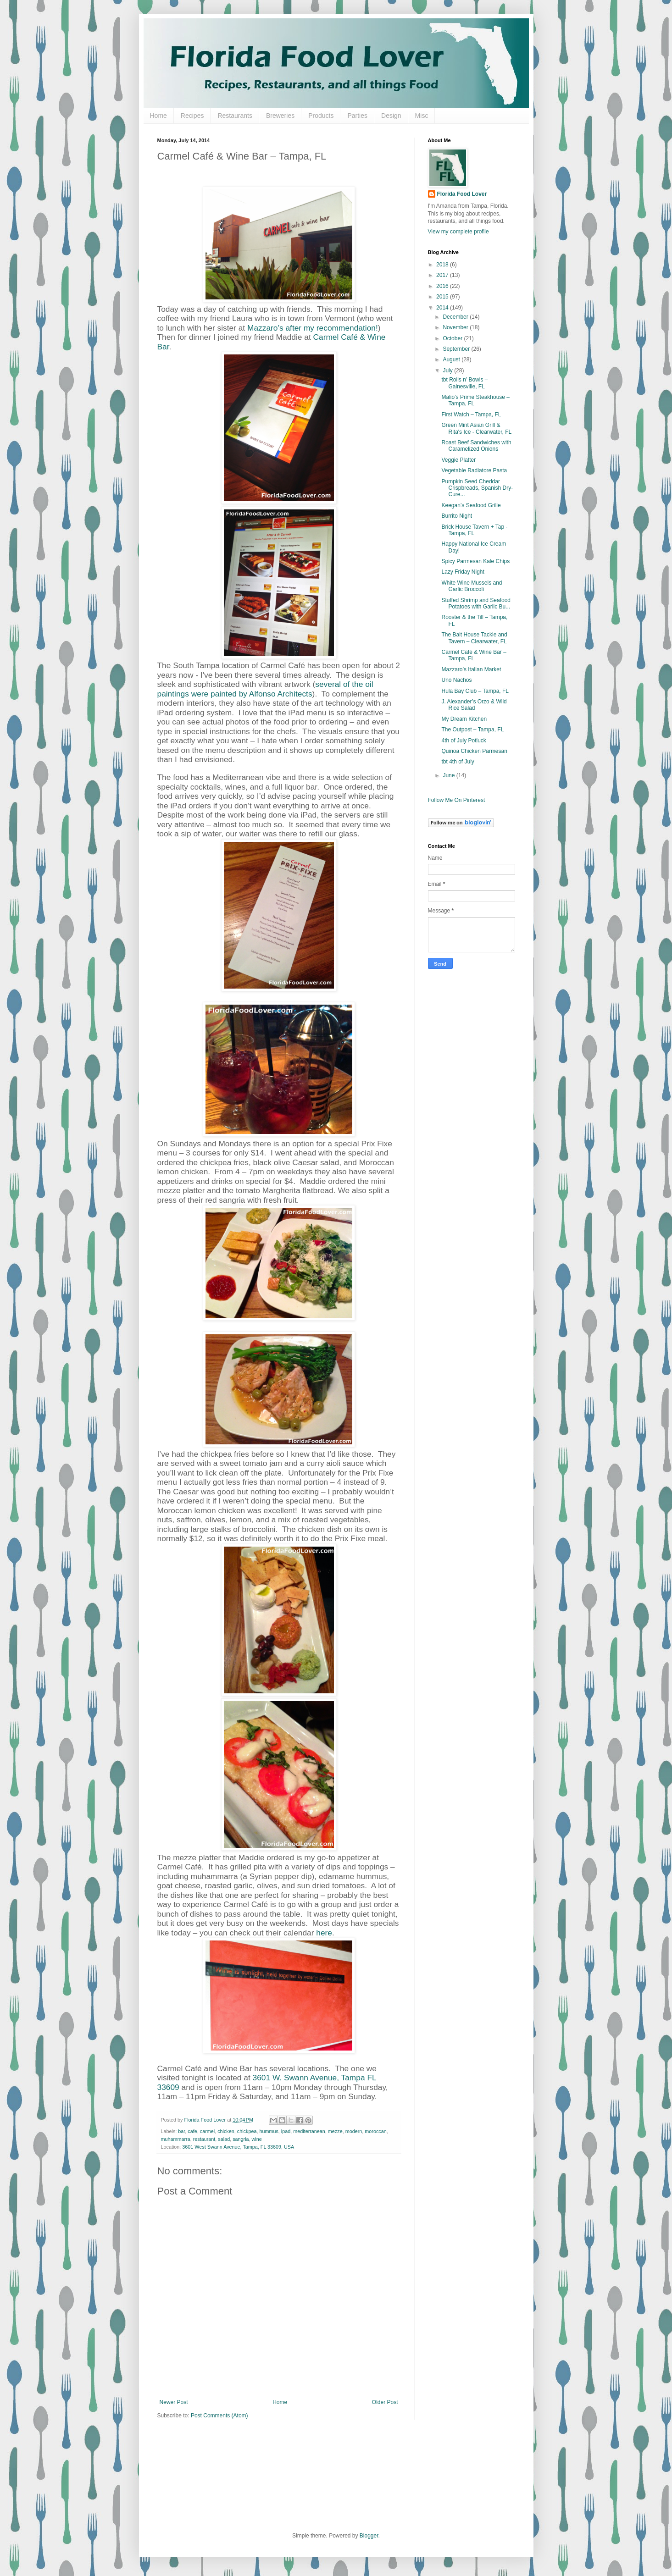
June (449, 775)
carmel (207, 2131)
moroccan (375, 2131)
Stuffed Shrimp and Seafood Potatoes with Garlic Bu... (476, 603)
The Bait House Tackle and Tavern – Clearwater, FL (474, 637)
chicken (225, 2131)
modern (353, 2131)
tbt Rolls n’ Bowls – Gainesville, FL (464, 382)
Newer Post (174, 2402)
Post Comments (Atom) (219, 2415)
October (453, 338)
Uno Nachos (456, 680)
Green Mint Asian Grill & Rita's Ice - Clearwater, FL (476, 428)
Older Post (385, 2402)
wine (257, 2139)
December (456, 317)
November (456, 327)
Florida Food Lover (462, 194)
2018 (443, 264)
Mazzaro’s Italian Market (471, 669)
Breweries (280, 115)
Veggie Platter (458, 460)
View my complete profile (458, 231)
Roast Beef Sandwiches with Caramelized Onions (476, 445)
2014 (443, 307)
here (324, 1932)
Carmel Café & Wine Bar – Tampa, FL (473, 655)
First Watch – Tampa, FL (471, 414)
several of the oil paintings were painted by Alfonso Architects (265, 689)
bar (181, 2131)
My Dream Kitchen (464, 719)
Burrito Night (456, 516)
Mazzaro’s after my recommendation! (312, 327)
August (452, 359)
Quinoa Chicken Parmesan (474, 751)
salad (224, 2139)
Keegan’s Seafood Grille (470, 505)
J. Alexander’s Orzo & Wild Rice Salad (473, 704)
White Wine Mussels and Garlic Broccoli (471, 586)
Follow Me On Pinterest (456, 800)
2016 (443, 286)
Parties (357, 115)
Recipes (192, 115)
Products (320, 115)
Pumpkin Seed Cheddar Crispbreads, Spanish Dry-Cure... (477, 488)
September (457, 349)
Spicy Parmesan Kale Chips (475, 561)
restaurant (204, 2139)
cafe (192, 2131)
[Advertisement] (464, 1120)
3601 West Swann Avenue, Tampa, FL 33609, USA (238, 2147)
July (448, 370)
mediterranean (309, 2131)
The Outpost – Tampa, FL (472, 729)
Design (391, 115)
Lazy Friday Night (462, 572)
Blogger (369, 2535)
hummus (268, 2131)
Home (158, 115)
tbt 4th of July (457, 761)
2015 (443, 296)
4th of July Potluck (463, 740)
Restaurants (234, 115)
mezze (335, 2131)
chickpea (247, 2131)
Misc (421, 115)
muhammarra (175, 2139)
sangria (241, 2139)
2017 (443, 275)
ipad (285, 2131)
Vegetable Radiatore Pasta (474, 470)
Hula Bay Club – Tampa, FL (475, 691)
